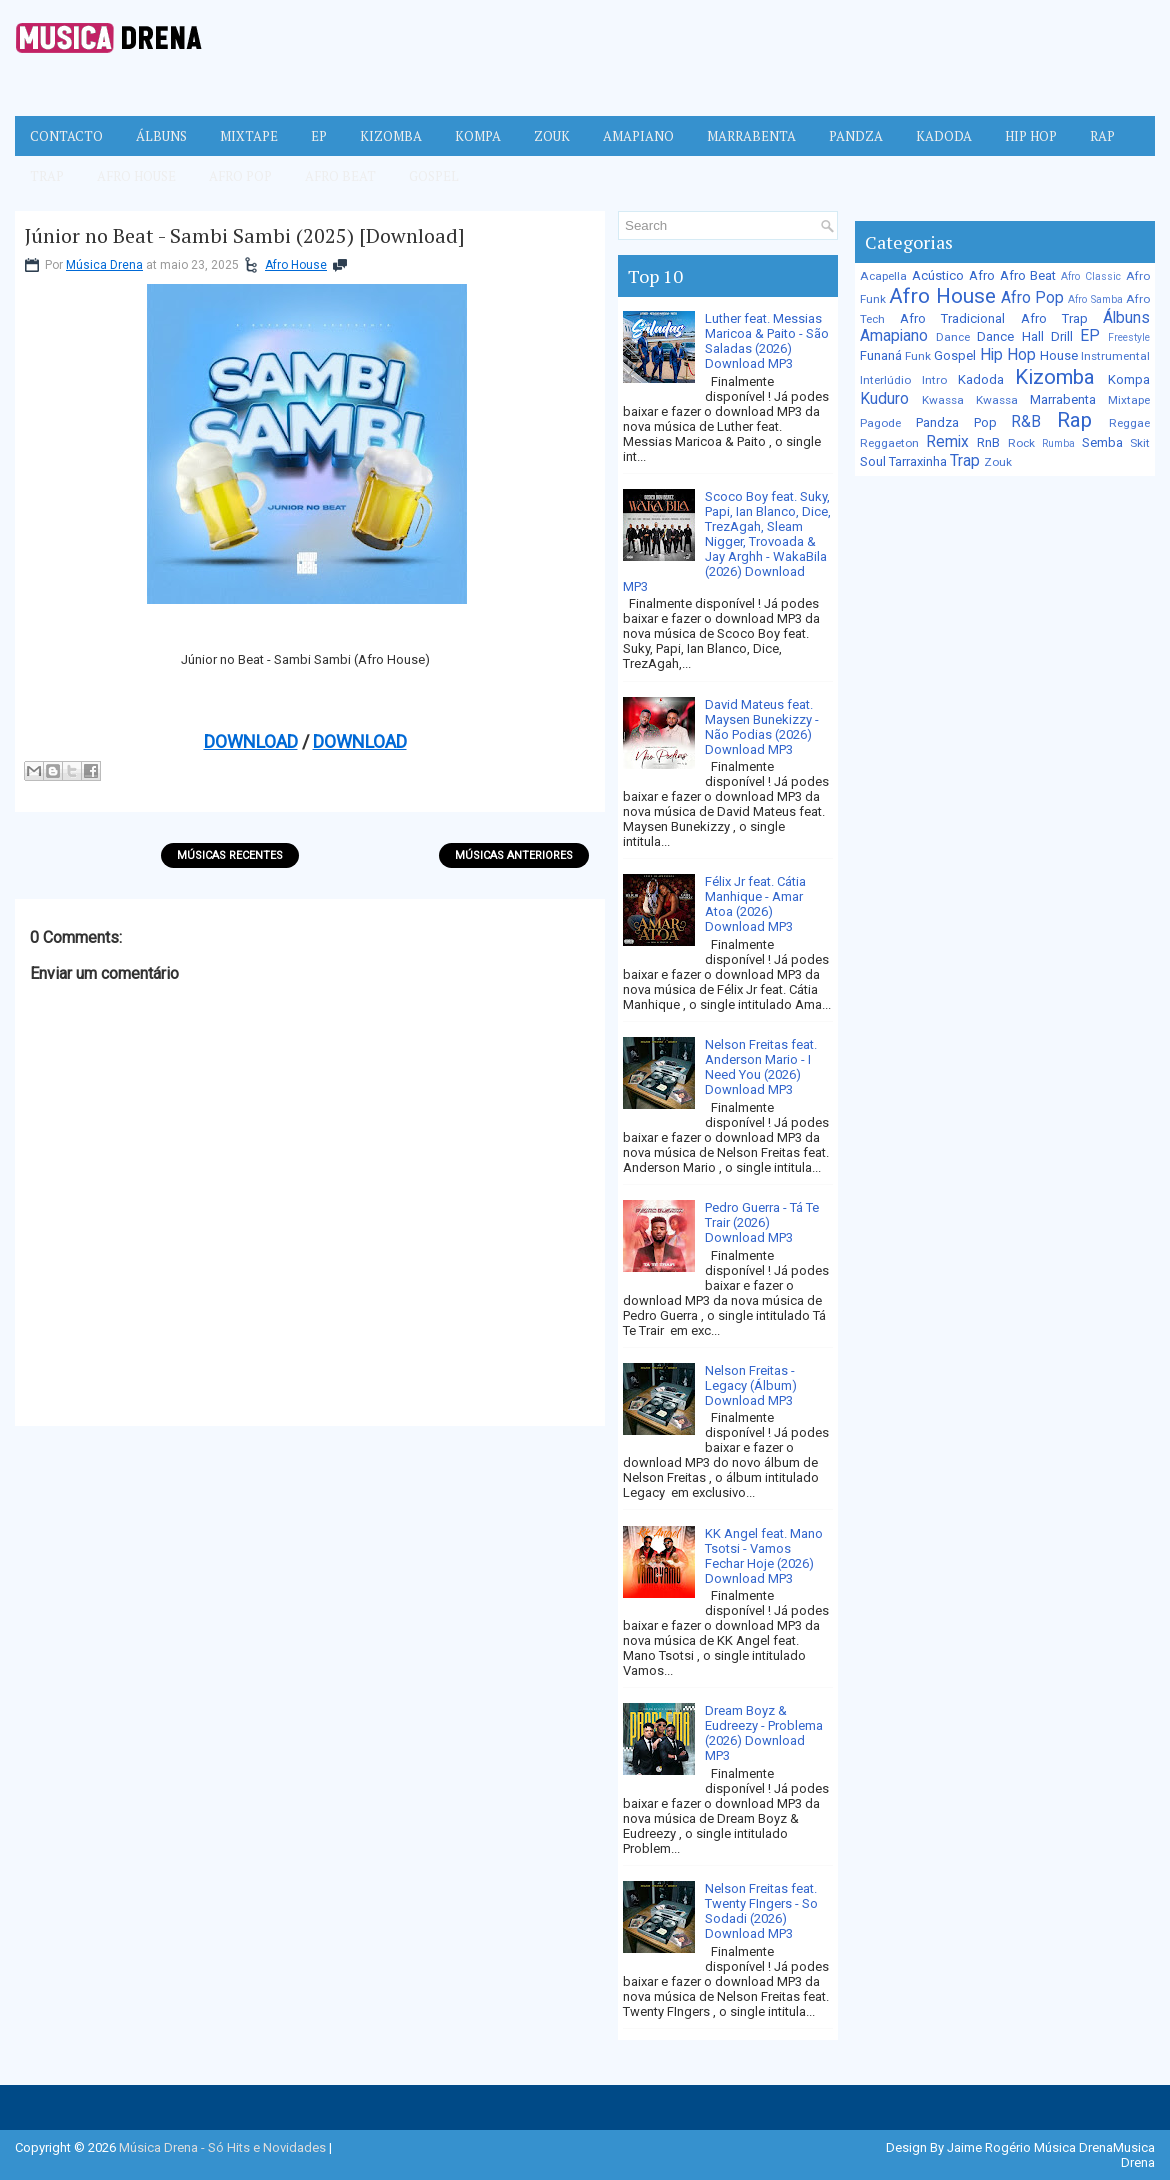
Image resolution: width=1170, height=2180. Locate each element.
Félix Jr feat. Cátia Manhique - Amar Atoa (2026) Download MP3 (755, 904)
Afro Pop (240, 176)
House (1059, 355)
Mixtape (249, 136)
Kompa (478, 136)
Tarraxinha (918, 461)
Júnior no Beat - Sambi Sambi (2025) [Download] (245, 236)
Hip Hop (1031, 136)
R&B (1026, 422)
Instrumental (1115, 356)
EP (319, 136)
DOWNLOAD (251, 741)
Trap (47, 176)
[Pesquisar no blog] (719, 225)
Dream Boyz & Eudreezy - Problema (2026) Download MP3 (764, 1733)
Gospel (434, 176)
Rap (1102, 136)
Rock (1021, 443)
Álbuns (161, 136)
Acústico (938, 275)
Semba (1102, 442)
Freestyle (1129, 337)
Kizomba (391, 136)
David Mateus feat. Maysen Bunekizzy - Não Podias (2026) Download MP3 (762, 727)
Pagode (880, 423)
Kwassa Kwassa (970, 400)
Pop (985, 422)
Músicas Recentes (230, 855)
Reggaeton (889, 443)
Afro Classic (1091, 276)
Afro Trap (1054, 318)
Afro (982, 275)
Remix (947, 442)
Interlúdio (885, 380)
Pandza (856, 136)
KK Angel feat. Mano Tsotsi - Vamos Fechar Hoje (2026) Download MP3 (764, 1556)
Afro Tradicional (952, 318)
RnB (988, 442)
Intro (934, 380)
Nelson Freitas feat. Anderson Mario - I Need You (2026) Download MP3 (761, 1067)
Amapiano (638, 136)
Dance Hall (1010, 336)
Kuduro (884, 399)
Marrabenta (751, 136)
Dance (953, 337)
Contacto (66, 136)
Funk (918, 356)
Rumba (1058, 443)
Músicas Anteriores (514, 855)
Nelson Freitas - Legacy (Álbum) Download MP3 (751, 1385)
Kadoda (944, 136)
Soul (873, 461)
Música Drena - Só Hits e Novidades (222, 2147)
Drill (1062, 336)
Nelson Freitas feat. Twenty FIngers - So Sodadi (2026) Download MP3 (761, 1911)
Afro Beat (340, 176)
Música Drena (104, 265)
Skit (1140, 443)
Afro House (136, 176)
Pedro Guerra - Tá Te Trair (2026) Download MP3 (762, 1222)
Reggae (1129, 423)
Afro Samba (1095, 299)
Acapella (883, 276)
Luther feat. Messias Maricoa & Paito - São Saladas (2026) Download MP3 (767, 341)
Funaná (881, 355)
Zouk (552, 136)
